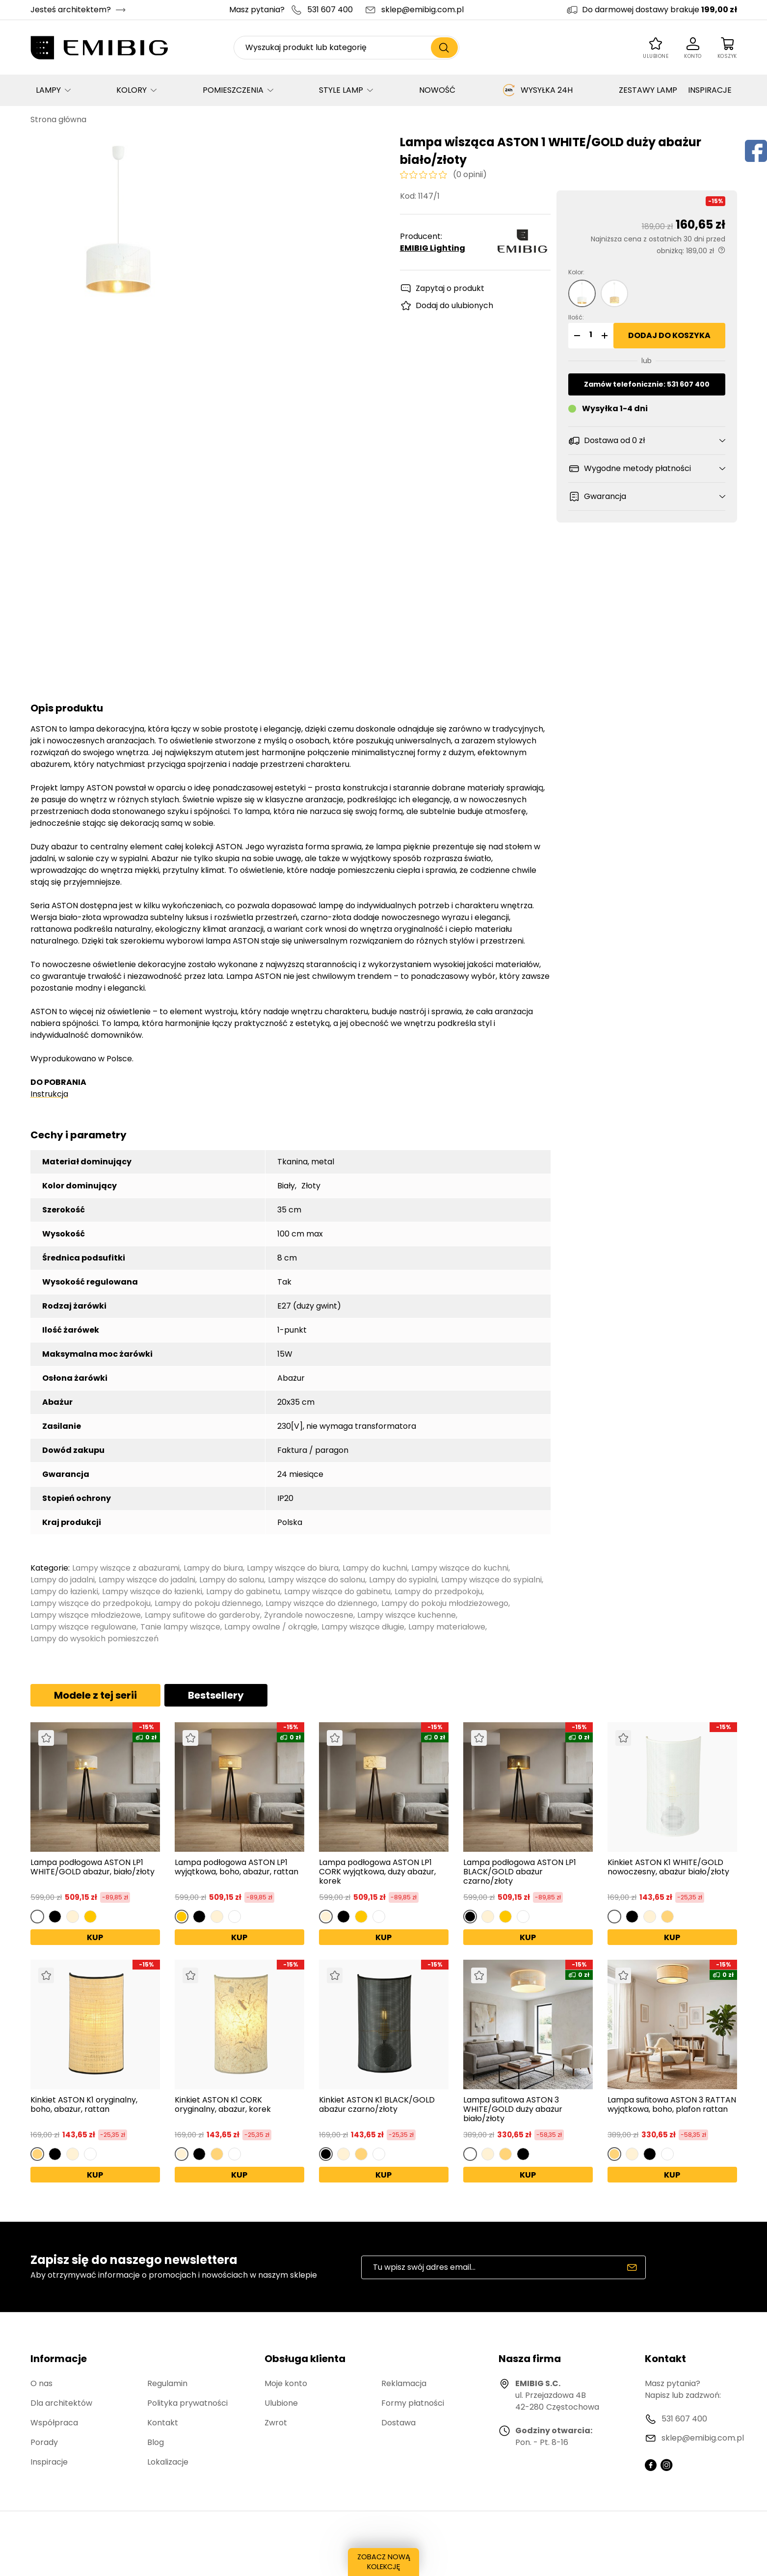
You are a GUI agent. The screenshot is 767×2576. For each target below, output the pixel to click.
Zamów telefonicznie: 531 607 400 (647, 384)
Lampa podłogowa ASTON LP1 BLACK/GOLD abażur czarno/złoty (519, 1872)
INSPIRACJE (710, 90)
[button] (575, 335)
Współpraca (54, 2422)
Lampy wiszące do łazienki (152, 1591)
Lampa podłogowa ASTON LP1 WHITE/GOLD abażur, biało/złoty (92, 1867)
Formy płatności (412, 2403)
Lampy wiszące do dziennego (321, 1603)
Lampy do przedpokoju (438, 1591)
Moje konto (285, 2383)
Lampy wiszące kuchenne (406, 1615)
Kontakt (162, 2422)
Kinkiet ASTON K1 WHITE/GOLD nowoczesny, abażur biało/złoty (668, 1867)
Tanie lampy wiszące (180, 1626)
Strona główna (58, 119)
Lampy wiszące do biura (293, 1568)
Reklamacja (403, 2383)
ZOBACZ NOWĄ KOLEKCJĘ (383, 2564)
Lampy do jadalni (62, 1579)
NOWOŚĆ (437, 90)
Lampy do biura (213, 1568)
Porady (44, 2442)
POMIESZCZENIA (233, 90)
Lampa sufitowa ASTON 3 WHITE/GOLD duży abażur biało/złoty (512, 2109)
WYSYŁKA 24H (537, 90)
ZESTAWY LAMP (648, 90)
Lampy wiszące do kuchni (459, 1568)
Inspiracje (49, 2462)
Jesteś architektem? (70, 9)
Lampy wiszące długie (362, 1626)
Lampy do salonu (231, 1579)
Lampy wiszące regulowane (83, 1626)
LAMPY (48, 90)
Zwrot (275, 2422)
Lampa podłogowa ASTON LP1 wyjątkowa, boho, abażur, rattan (236, 1867)
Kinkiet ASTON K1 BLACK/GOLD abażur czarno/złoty (377, 2105)
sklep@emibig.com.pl (422, 9)
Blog (155, 2442)
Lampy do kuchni (375, 1568)
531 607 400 (330, 9)
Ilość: (576, 317)
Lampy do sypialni (403, 1579)
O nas (41, 2383)
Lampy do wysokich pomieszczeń (94, 1638)
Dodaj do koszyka (669, 335)
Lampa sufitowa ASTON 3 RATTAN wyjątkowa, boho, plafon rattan (672, 2105)
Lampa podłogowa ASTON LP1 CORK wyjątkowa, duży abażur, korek (377, 1872)
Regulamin (167, 2383)
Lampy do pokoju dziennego (208, 1603)
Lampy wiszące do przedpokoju (90, 1603)
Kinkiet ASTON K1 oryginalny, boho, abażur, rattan (83, 2105)
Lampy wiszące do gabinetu (337, 1591)
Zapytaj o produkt (450, 288)
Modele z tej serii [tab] (95, 1695)
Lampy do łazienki (64, 1591)
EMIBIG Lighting (432, 248)
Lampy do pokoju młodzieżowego (444, 1603)
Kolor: (576, 272)
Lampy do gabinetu (243, 1591)
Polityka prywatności (187, 2403)
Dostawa (398, 2422)
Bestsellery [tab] (216, 1695)
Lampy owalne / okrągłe (270, 1626)
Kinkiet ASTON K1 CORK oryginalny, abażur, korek (223, 2105)
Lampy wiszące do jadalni (147, 1579)
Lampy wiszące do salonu (316, 1579)
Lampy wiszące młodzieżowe (85, 1615)
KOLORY (131, 90)
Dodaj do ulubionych (454, 305)
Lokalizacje (167, 2462)
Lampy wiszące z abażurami (126, 1568)
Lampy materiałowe (446, 1626)
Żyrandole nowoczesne (308, 1615)
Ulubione (281, 2403)
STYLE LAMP (341, 90)
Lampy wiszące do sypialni (491, 1579)
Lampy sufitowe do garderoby (202, 1615)
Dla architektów (61, 2403)
